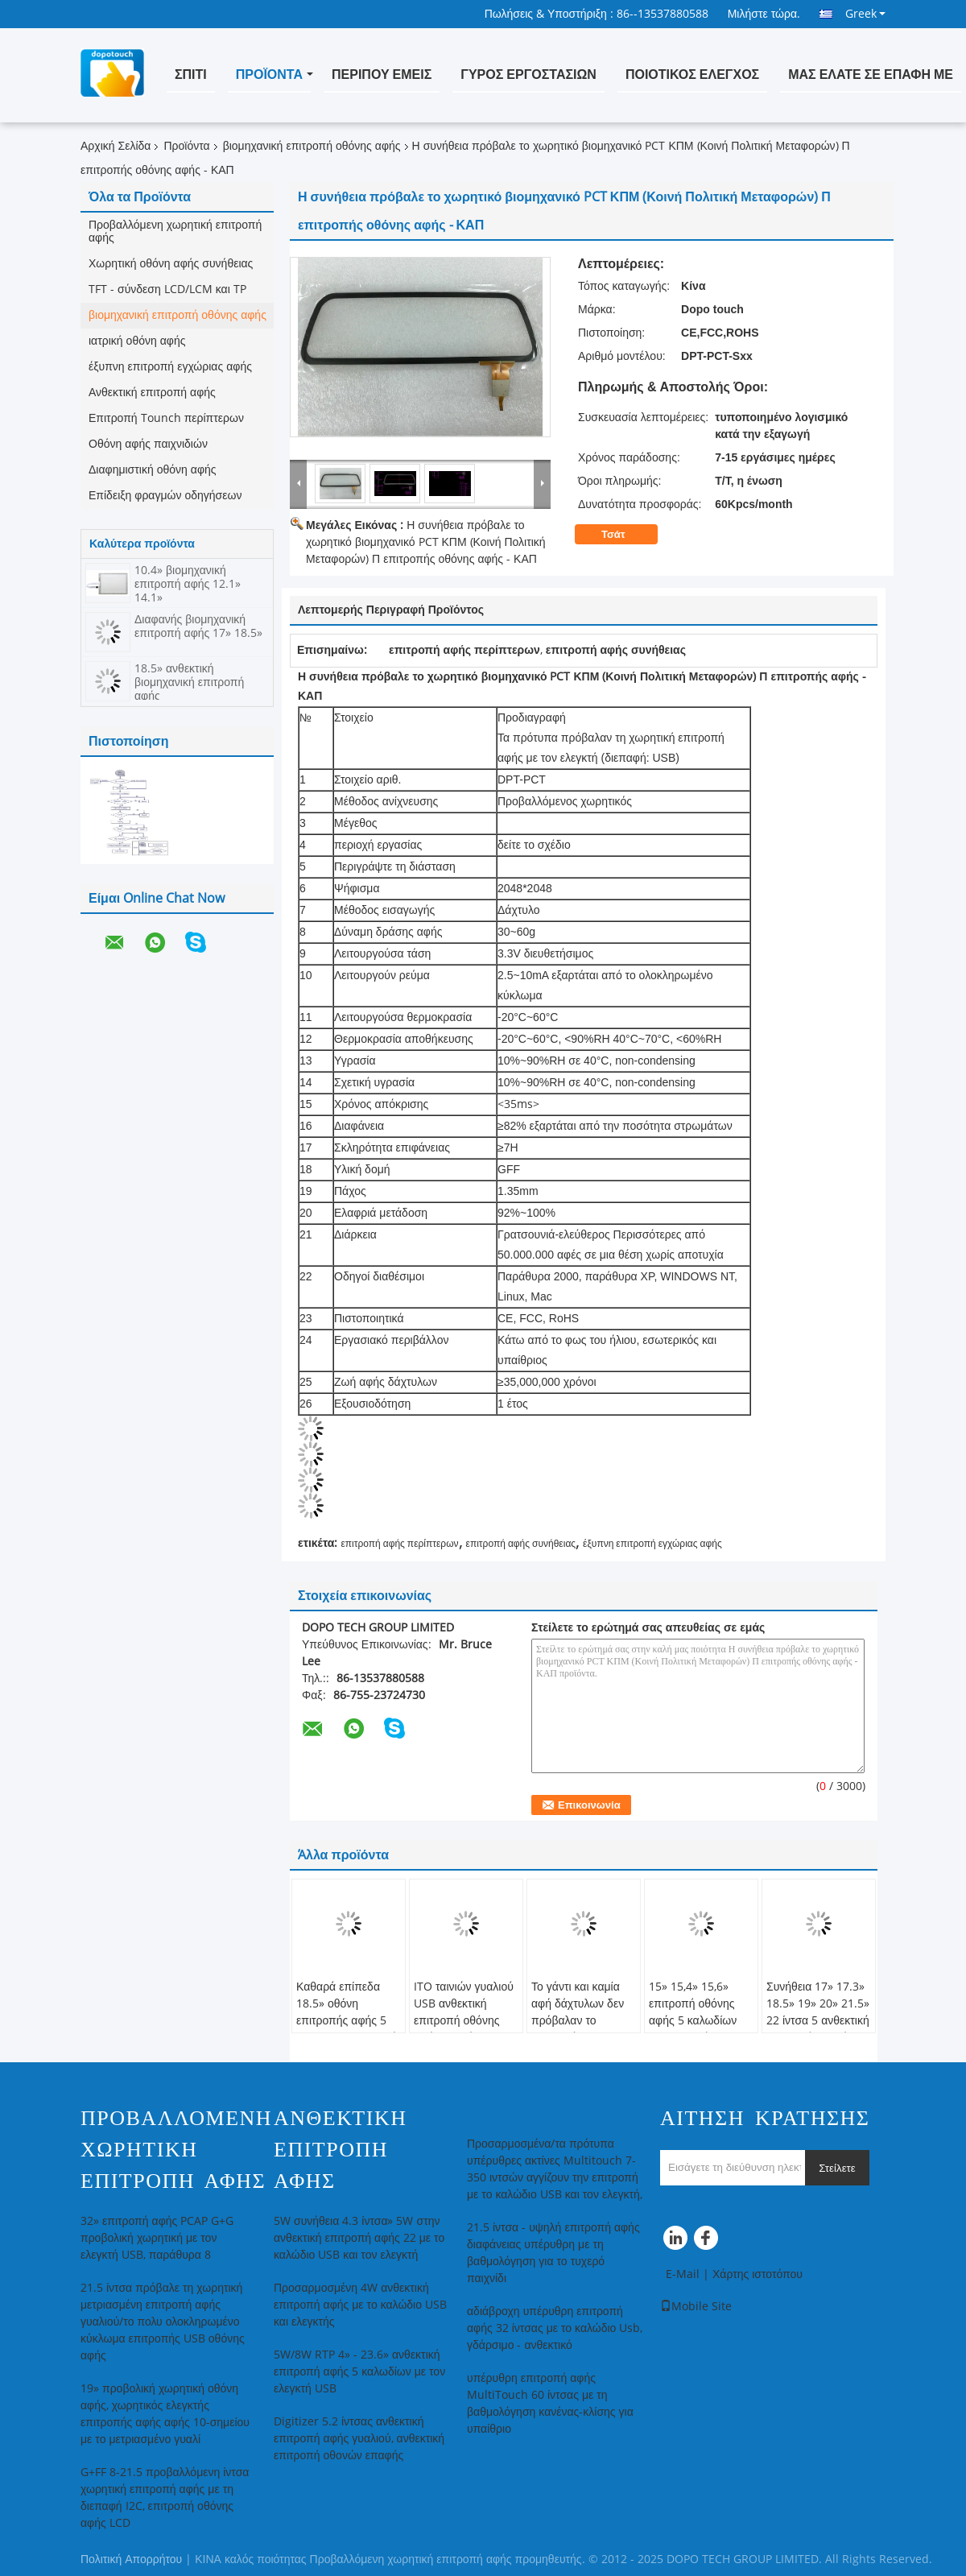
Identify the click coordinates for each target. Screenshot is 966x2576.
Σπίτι (191, 74)
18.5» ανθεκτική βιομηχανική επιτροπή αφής (189, 682)
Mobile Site (696, 2306)
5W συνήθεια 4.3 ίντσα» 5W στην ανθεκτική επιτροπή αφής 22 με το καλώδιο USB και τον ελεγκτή (359, 2238)
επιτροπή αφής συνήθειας (521, 1543)
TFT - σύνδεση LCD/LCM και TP (167, 289)
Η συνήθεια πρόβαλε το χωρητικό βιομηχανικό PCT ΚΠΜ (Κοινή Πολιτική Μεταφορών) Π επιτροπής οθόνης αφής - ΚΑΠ (426, 542)
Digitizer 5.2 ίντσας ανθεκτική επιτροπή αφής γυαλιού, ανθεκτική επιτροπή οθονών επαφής (359, 2438)
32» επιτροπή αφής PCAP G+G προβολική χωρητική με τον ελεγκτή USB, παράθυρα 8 (156, 2238)
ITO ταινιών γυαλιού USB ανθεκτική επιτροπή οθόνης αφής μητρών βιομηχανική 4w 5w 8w (464, 2029)
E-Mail (683, 2274)
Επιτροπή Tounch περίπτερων (166, 418)
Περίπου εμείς (381, 74)
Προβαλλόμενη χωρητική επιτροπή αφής (175, 231)
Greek (865, 13)
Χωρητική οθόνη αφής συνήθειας (171, 264)
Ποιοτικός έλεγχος (692, 74)
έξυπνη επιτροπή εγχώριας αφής (170, 367)
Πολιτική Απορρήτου (131, 2559)
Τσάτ (624, 535)
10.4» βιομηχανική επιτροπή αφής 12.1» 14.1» (187, 584)
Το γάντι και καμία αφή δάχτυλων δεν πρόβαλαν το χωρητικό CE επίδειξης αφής (577, 2020)
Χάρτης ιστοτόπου (757, 2274)
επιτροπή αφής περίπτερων (399, 1543)
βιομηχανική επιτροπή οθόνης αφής (312, 146)
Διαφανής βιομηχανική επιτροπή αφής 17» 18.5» (198, 626)
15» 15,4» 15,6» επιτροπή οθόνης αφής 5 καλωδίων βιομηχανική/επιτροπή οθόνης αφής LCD (693, 2029)
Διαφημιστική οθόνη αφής (153, 470)
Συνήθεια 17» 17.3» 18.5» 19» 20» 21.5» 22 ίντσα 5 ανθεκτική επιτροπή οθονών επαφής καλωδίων (817, 2020)
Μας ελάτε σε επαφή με (870, 74)
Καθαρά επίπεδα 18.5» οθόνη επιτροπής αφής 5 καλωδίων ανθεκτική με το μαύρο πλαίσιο (347, 2020)
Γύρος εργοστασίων (528, 74)
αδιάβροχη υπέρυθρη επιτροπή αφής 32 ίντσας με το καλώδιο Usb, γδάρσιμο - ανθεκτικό (554, 2328)
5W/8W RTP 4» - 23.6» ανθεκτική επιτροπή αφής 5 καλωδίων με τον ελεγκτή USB (359, 2372)
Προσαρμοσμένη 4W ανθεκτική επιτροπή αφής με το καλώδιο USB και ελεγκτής (360, 2305)
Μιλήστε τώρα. (764, 14)
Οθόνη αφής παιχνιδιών (148, 444)
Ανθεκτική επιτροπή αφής (152, 392)
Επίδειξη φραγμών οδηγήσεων (165, 495)
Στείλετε (837, 2168)
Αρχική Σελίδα (115, 146)
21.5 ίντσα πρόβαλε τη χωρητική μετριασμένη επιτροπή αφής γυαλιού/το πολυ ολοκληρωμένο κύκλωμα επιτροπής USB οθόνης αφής (162, 2322)
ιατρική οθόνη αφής (137, 341)
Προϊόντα (269, 74)
